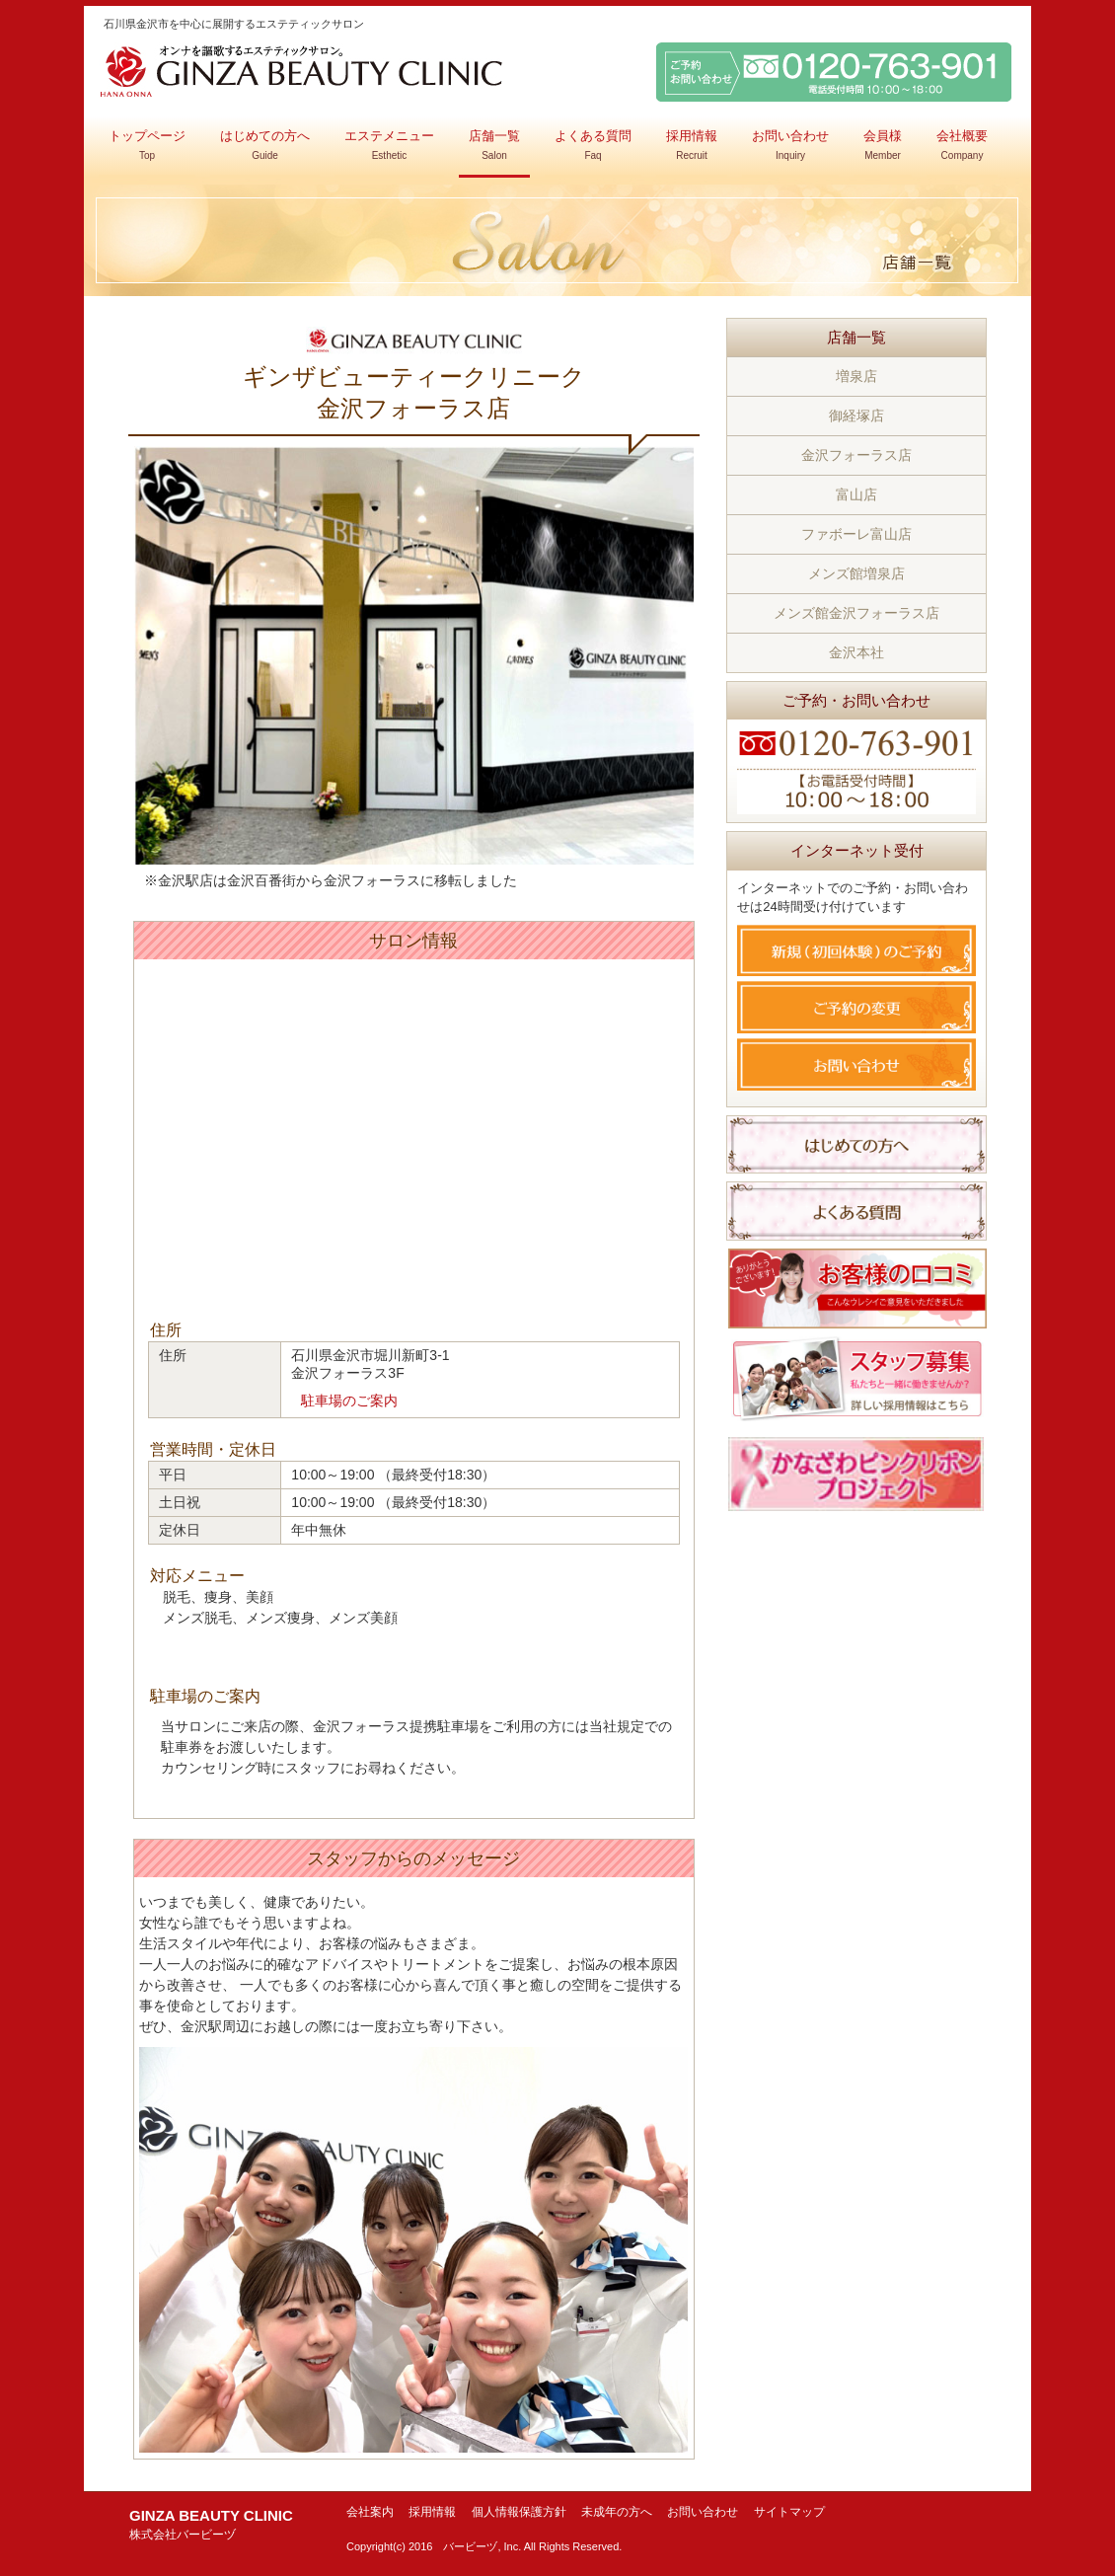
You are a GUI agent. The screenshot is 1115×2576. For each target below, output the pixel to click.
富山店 (856, 494)
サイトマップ (789, 2512)
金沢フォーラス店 (856, 455)
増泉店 (856, 376)
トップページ (147, 145)
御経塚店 (856, 415)
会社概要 (962, 145)
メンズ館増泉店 (856, 573)
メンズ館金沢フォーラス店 (856, 613)
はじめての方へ (265, 145)
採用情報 (691, 145)
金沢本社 (856, 652)
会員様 (882, 145)
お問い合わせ (790, 145)
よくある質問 (593, 145)
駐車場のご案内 (349, 1400)
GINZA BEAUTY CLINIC (211, 2524)
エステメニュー (389, 145)
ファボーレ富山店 (856, 534)
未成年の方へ (616, 2512)
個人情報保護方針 (519, 2512)
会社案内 (370, 2512)
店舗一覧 (494, 145)
